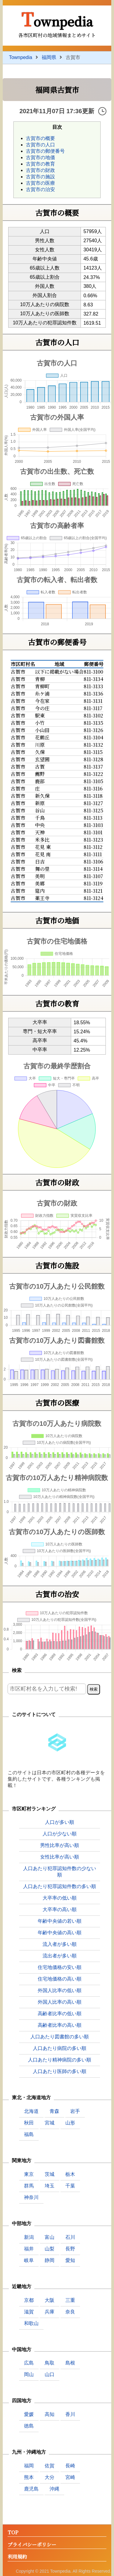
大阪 (49, 2300)
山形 (70, 2122)
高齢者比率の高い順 (59, 2025)
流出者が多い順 (60, 1955)
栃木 (70, 2174)
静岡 (49, 2260)
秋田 (29, 2122)
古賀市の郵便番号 (45, 151)
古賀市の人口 (40, 144)
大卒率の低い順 (60, 1898)
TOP (13, 2532)
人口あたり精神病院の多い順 (59, 2059)
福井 (29, 2248)
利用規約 (17, 2557)
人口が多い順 (59, 1822)
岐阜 (29, 2260)
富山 (49, 2237)
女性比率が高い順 (59, 1856)
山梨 (49, 2248)
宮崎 (70, 2477)
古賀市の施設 (40, 176)
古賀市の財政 (40, 170)
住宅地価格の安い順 (59, 1967)
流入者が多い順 (60, 1944)
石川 (70, 2237)
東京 (29, 2174)
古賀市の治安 (40, 189)
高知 (49, 2414)
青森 (54, 2111)
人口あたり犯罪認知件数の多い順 (59, 1886)
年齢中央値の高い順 (59, 1932)
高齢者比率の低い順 (59, 2013)
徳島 (29, 2425)
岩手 (75, 2111)
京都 (29, 2300)
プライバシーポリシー (32, 2545)
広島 (29, 2362)
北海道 (31, 2111)
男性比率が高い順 (59, 1845)
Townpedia (57, 18)
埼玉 (49, 2185)
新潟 (29, 2237)
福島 (29, 2134)
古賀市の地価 (40, 157)
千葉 (70, 2185)
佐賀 (49, 2465)
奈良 (70, 2311)
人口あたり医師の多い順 (59, 2071)
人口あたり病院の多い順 (59, 2048)
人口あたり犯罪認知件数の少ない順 (59, 1871)
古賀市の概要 (40, 138)
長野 (70, 2248)
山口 (49, 2374)
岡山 (29, 2374)
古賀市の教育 (40, 163)
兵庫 (49, 2311)
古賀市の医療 (40, 183)
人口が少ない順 (60, 1833)
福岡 (29, 2465)
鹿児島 (31, 2488)
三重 (70, 2300)
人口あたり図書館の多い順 (59, 2036)
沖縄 (54, 2488)
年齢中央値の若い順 (59, 1921)
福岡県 (49, 57)
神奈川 (31, 2197)
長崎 (70, 2465)
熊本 (29, 2477)
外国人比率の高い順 (59, 2002)
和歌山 (31, 2323)
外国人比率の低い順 (59, 1990)
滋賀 (29, 2311)
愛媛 (29, 2414)
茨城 (49, 2174)
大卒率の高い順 (60, 1909)
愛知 (70, 2260)
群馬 (29, 2185)
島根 (70, 2362)
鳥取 (49, 2362)
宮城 (49, 2122)
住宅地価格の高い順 (59, 1978)
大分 (49, 2477)
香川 (70, 2414)
